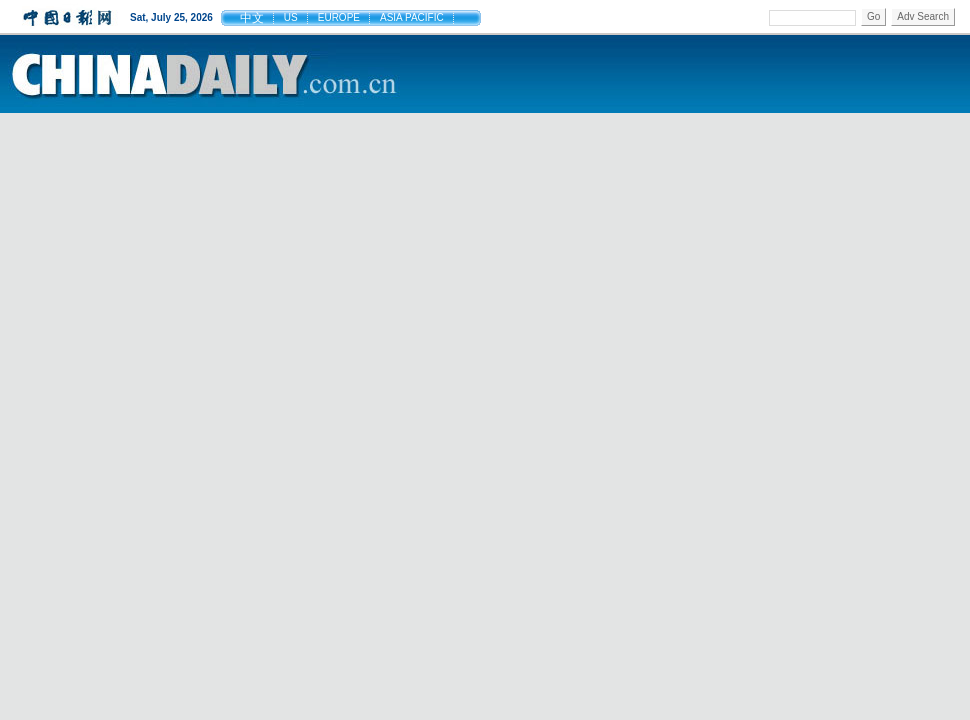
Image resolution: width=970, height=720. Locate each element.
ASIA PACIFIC (412, 17)
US (291, 17)
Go (873, 16)
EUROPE (339, 17)
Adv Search (923, 16)
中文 (252, 18)
